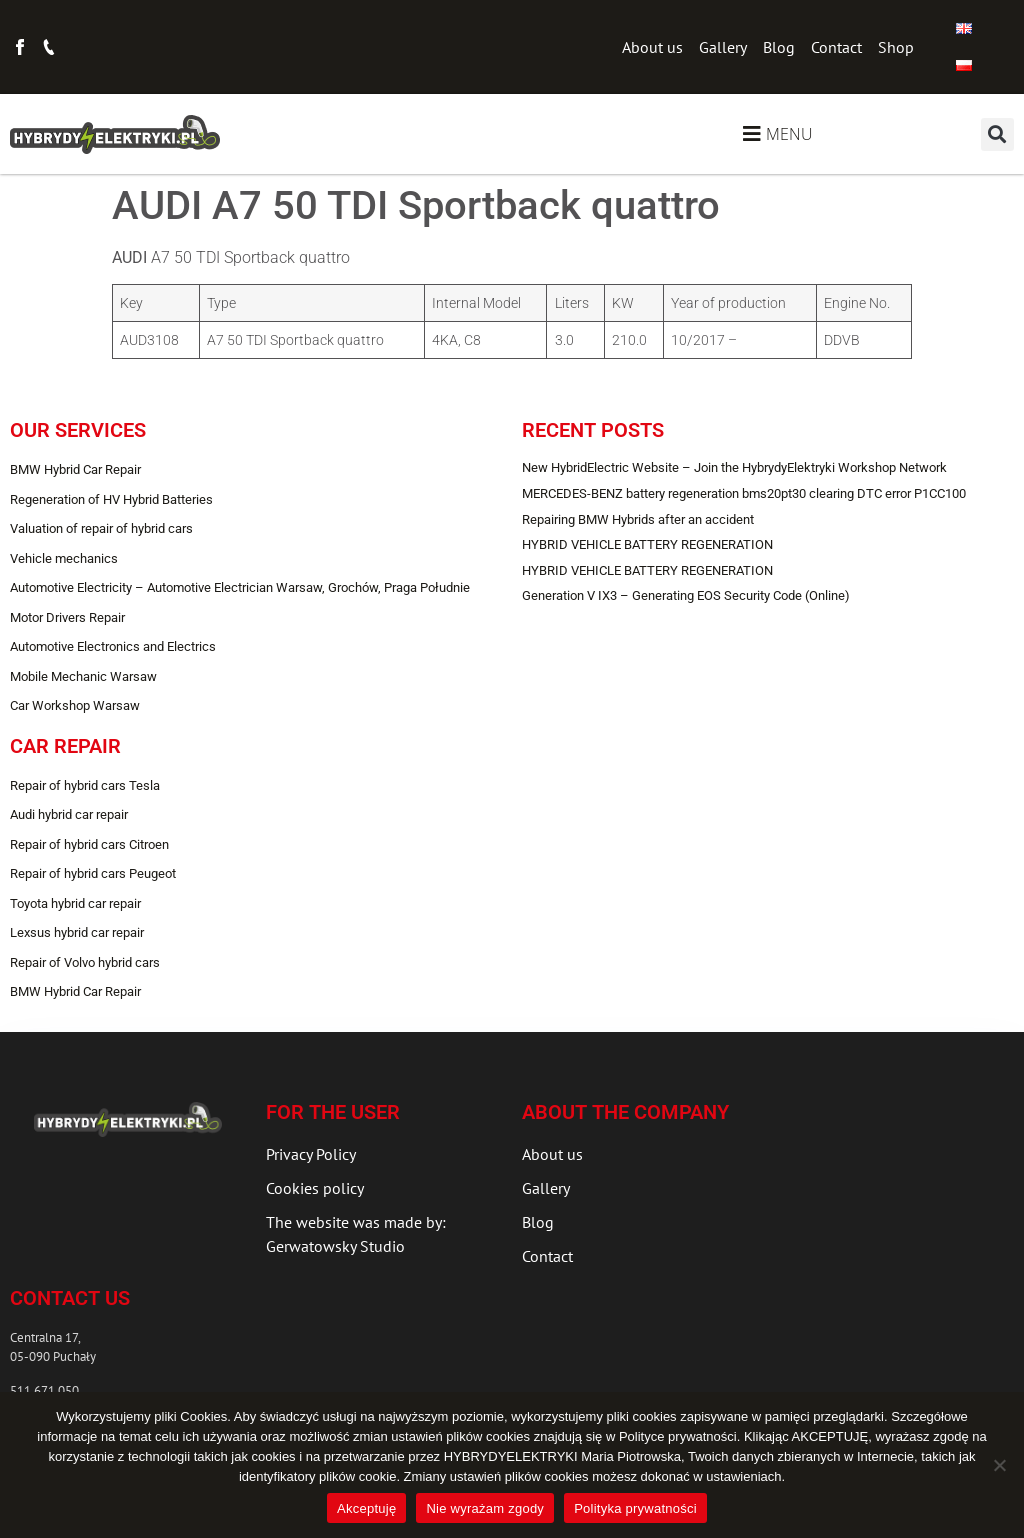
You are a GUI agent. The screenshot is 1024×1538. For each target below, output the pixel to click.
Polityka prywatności (635, 1508)
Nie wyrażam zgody (485, 1508)
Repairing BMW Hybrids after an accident (638, 519)
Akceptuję (366, 1508)
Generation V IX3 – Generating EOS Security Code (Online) (686, 595)
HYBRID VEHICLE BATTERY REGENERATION (647, 544)
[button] (997, 134)
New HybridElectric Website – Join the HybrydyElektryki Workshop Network (734, 467)
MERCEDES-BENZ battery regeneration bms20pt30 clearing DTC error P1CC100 (744, 493)
